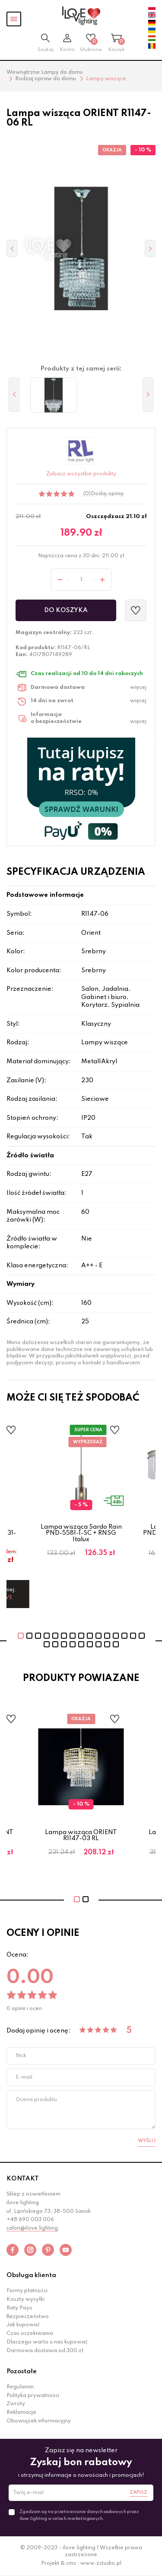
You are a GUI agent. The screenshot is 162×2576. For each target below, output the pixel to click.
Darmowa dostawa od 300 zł (44, 2350)
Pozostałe (21, 2372)
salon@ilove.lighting (32, 2228)
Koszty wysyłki (25, 2299)
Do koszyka (66, 610)
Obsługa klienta (31, 2275)
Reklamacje (21, 2412)
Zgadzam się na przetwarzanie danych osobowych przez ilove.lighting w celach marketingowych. (79, 2515)
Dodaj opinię (107, 493)
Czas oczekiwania (29, 2333)
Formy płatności (27, 2290)
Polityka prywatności (32, 2395)
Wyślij (147, 2140)
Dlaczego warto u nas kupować (47, 2342)
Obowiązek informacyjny (38, 2421)
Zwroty (15, 2403)
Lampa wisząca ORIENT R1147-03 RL (81, 1835)
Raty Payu (19, 2308)
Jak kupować (23, 2325)
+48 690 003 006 (30, 2219)
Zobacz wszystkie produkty (81, 474)
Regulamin (20, 2387)
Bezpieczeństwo (27, 2316)
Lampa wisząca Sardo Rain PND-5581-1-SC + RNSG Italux (81, 1533)
